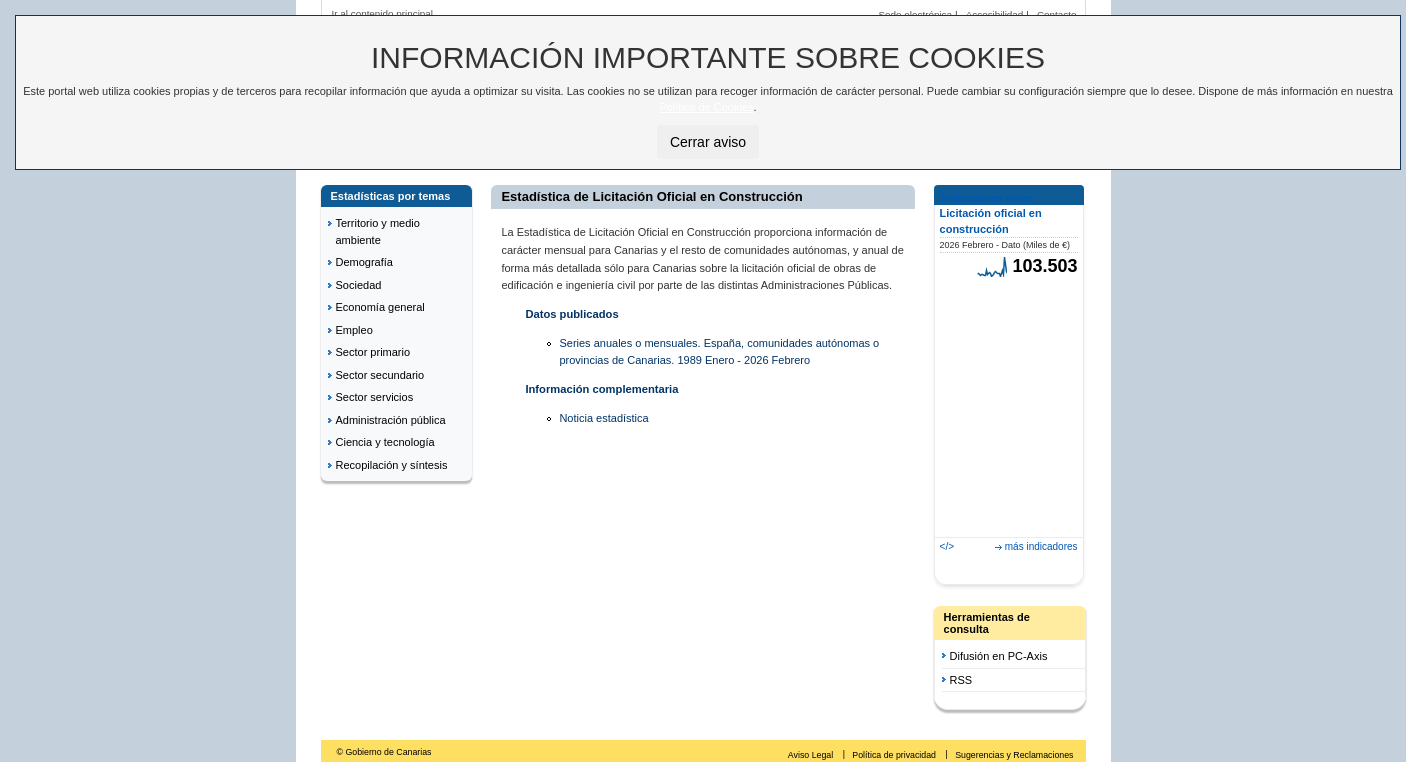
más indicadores (1041, 546)
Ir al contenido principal (383, 13)
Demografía (364, 262)
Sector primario (373, 352)
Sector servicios (375, 397)
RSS (961, 680)
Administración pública (391, 420)
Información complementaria (601, 389)
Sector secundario (380, 375)
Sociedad (359, 285)
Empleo (354, 330)
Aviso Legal (812, 755)
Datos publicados (571, 314)
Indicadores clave (987, 198)
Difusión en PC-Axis (999, 656)
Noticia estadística (603, 418)
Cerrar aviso (708, 142)
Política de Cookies (706, 107)
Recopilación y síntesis (392, 465)
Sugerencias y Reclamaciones (1014, 755)
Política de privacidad (895, 755)
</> (947, 546)
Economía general (380, 307)
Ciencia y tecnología (385, 442)
